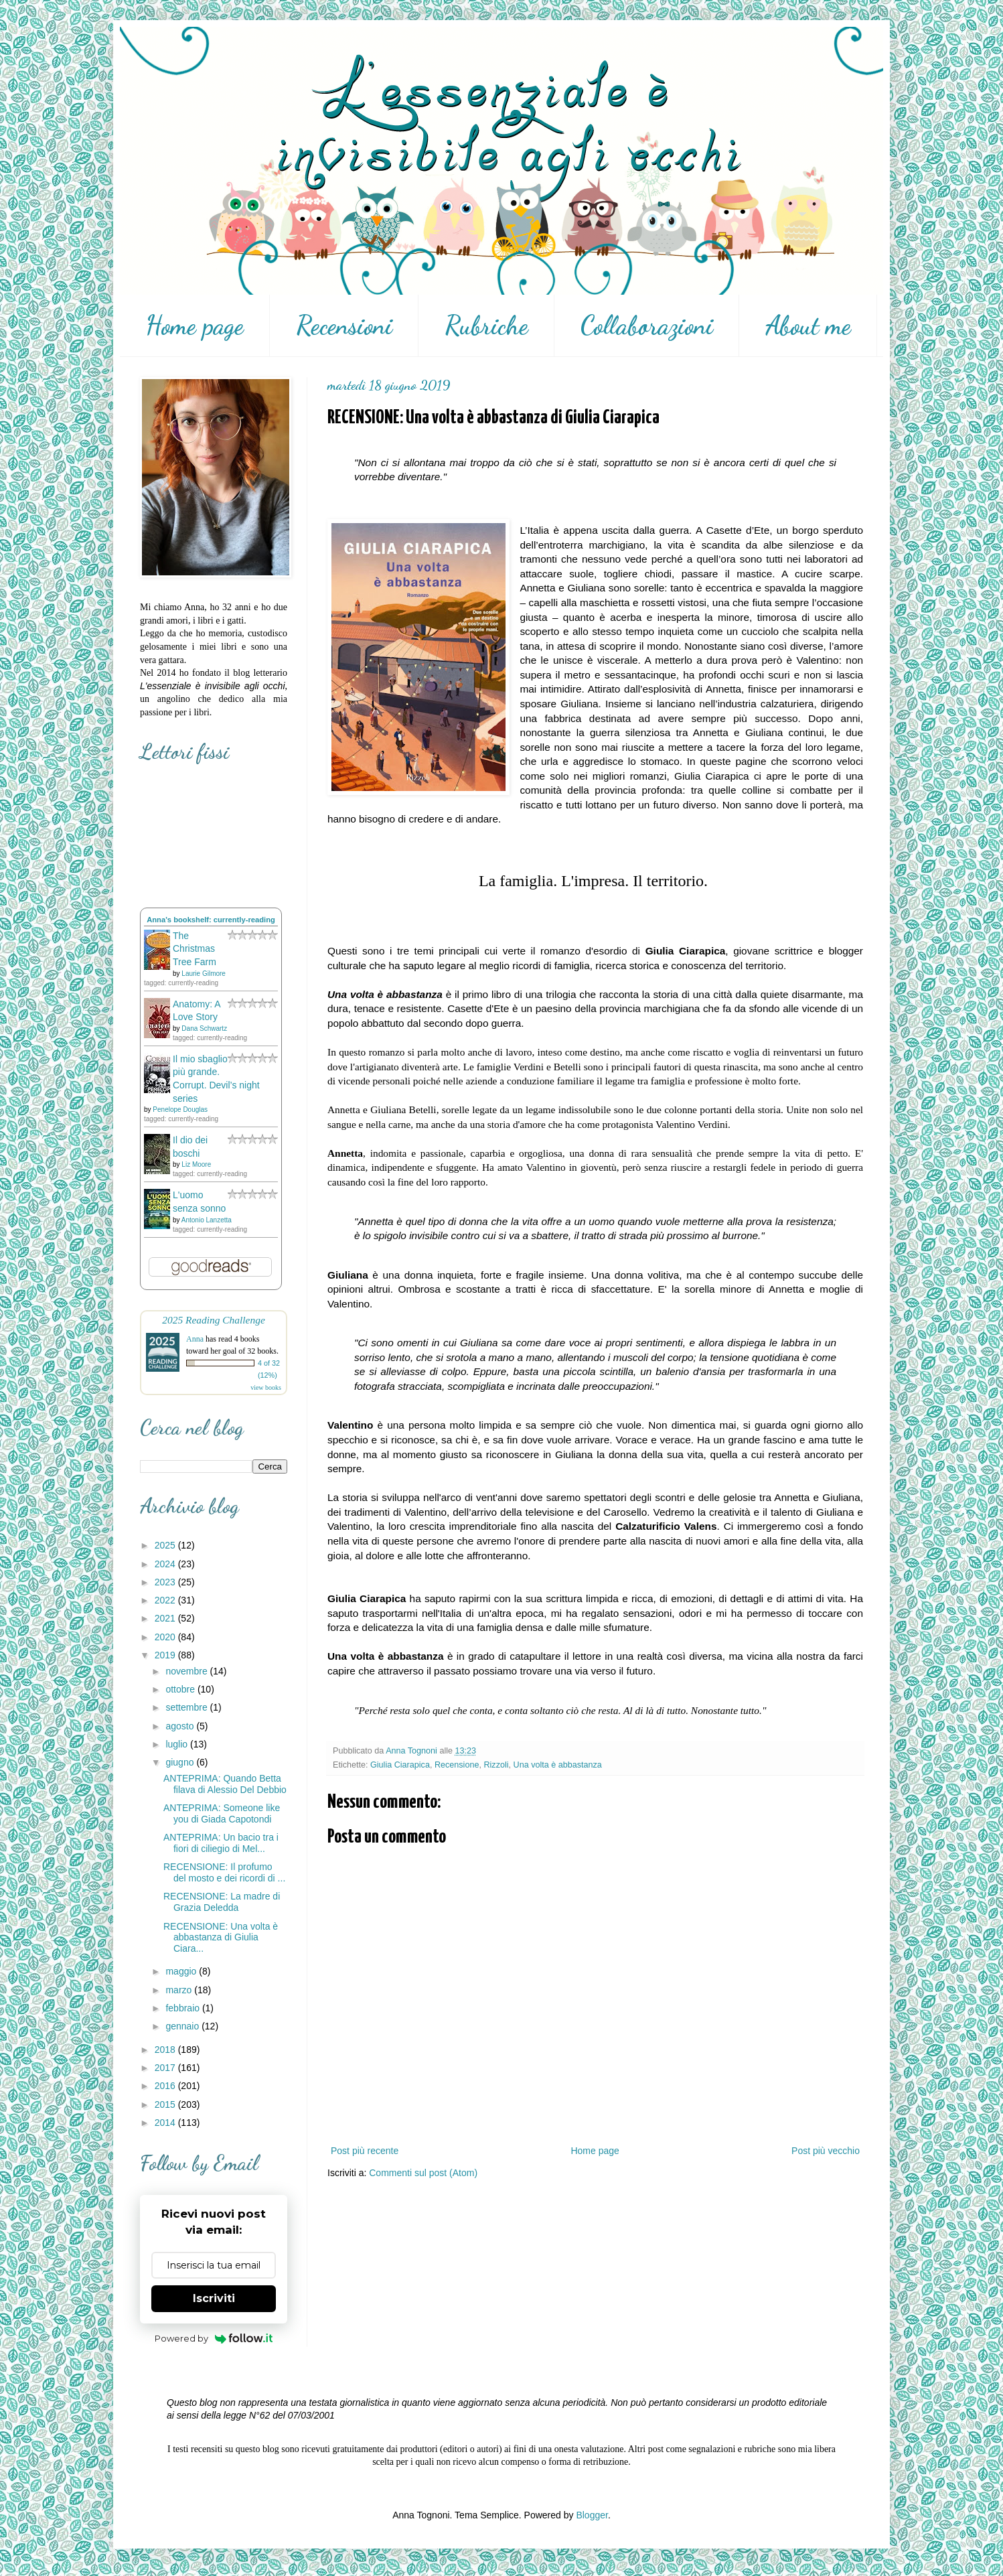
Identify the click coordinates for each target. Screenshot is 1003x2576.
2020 (166, 1637)
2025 (166, 1545)
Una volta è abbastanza (558, 1765)
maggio (182, 1971)
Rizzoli (495, 1765)
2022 (166, 1600)
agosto (180, 1726)
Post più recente (364, 2150)
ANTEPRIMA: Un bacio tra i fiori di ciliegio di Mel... (221, 1843)
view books (265, 1387)
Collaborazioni (647, 325)
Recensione (457, 1765)
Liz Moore (196, 1164)
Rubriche (486, 325)
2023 (166, 1582)
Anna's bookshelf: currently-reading (211, 920)
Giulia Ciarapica (400, 1765)
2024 (166, 1564)
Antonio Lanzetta (206, 1220)
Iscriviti (214, 2298)
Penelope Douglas (180, 1109)
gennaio (183, 2026)
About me (808, 325)
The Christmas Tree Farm (194, 948)
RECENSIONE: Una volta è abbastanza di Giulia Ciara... (220, 1937)
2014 (166, 2122)
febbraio (183, 2008)
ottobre (181, 1689)
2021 (166, 1618)
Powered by (214, 2338)
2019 (166, 1655)
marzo (179, 1990)
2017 (166, 2067)
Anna (195, 1339)
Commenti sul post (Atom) (423, 2172)
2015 (166, 2104)
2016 (166, 2085)
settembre (187, 1707)
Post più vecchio (825, 2150)
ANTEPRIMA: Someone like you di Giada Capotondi (221, 1813)
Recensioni (344, 325)
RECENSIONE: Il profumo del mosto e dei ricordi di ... (224, 1872)
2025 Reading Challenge (213, 1320)
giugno (180, 1762)
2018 (166, 2049)
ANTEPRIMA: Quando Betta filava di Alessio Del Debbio (225, 1784)
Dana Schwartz (204, 1028)
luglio (177, 1744)
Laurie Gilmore (203, 973)
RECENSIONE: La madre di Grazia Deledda (221, 1902)
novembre (187, 1671)
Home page (194, 325)
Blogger (591, 2515)
